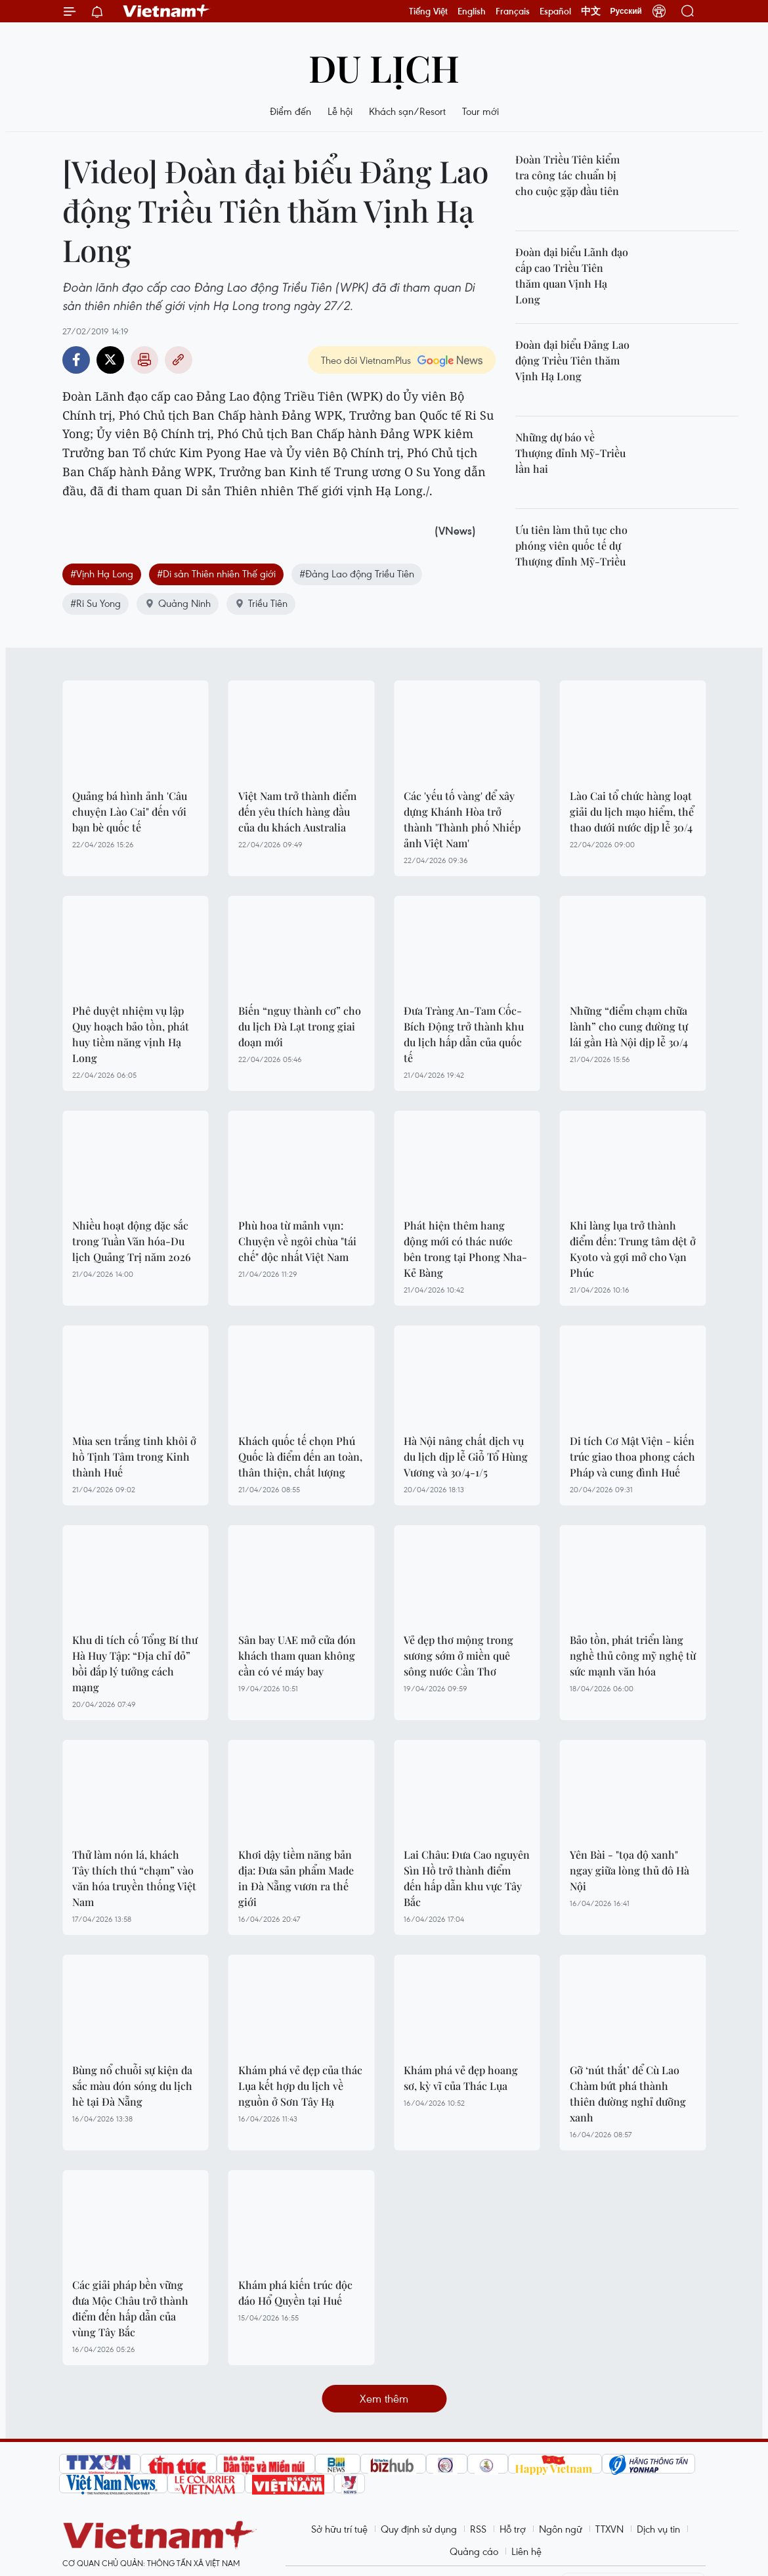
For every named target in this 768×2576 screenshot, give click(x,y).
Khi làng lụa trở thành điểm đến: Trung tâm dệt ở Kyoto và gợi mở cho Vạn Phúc (633, 1248)
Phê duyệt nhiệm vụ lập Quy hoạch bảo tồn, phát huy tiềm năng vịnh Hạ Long (130, 1034)
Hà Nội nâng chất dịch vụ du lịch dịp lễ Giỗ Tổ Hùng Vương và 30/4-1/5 (466, 1456)
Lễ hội (340, 111)
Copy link (178, 360)
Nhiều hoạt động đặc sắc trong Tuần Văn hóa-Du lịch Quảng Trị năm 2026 (131, 1241)
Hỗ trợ (513, 2528)
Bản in (144, 360)
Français (513, 11)
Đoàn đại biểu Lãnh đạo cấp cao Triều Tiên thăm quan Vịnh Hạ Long (571, 275)
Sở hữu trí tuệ (339, 2528)
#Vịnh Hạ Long (101, 573)
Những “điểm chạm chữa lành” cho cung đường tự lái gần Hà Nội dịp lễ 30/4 (629, 1026)
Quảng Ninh (177, 603)
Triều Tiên (261, 603)
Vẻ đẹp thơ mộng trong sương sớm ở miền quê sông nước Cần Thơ (458, 1655)
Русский (626, 11)
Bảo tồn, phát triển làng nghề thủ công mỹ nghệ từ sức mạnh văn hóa (633, 1655)
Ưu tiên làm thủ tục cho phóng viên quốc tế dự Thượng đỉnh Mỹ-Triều (571, 545)
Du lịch (384, 67)
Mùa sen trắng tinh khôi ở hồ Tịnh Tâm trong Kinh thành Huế (134, 1456)
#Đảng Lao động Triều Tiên (356, 573)
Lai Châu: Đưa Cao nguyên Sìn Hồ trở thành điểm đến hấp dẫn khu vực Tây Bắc (467, 1878)
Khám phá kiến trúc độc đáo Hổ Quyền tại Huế (295, 2292)
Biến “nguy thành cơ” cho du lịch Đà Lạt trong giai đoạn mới (299, 1026)
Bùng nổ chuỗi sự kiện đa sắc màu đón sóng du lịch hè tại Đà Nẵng (132, 2085)
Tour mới (480, 111)
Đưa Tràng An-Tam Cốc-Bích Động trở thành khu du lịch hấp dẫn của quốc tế (464, 1034)
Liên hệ (526, 2551)
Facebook (76, 360)
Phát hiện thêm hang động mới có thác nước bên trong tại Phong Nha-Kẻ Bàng (465, 1248)
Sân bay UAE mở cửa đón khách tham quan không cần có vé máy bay (297, 1655)
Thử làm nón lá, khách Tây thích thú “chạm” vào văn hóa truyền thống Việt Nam (134, 1878)
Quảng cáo (474, 2551)
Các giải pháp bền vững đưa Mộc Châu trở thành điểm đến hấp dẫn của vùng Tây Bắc (130, 2308)
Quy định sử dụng (419, 2528)
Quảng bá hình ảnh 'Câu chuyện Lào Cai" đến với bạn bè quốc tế (129, 811)
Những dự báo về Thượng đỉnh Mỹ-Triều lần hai (570, 453)
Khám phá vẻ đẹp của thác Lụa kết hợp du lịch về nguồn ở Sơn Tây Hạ (300, 2085)
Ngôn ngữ (560, 2528)
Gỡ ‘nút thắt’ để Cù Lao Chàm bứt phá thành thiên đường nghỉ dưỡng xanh (628, 2093)
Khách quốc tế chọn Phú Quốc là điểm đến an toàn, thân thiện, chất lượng (300, 1456)
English (472, 11)
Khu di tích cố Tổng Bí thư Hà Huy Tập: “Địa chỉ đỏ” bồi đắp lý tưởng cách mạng (135, 1663)
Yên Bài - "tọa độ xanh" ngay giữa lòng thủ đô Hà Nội (629, 1870)
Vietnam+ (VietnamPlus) (166, 11)
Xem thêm (384, 2398)
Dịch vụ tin (658, 2528)
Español (555, 11)
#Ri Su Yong (95, 603)
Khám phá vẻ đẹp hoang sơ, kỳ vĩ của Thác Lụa (461, 2078)
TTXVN (609, 2528)
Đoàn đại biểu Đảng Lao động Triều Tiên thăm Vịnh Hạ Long (572, 360)
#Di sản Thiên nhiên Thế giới (216, 573)
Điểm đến (290, 111)
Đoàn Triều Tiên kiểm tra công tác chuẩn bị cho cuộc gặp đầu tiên (567, 175)
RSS (478, 2528)
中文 (591, 11)
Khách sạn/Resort (407, 111)
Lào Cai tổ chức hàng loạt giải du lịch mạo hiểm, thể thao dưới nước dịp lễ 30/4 (632, 811)
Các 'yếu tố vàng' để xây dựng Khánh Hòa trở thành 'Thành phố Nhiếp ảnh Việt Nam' (462, 819)
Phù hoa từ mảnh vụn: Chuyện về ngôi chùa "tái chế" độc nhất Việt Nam (297, 1241)
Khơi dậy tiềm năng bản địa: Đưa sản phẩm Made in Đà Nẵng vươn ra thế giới (296, 1878)
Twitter (110, 360)
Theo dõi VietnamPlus (366, 359)
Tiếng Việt (428, 11)
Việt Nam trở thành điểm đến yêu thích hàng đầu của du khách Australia (297, 811)
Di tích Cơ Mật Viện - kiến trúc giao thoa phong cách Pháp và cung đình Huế (632, 1456)
